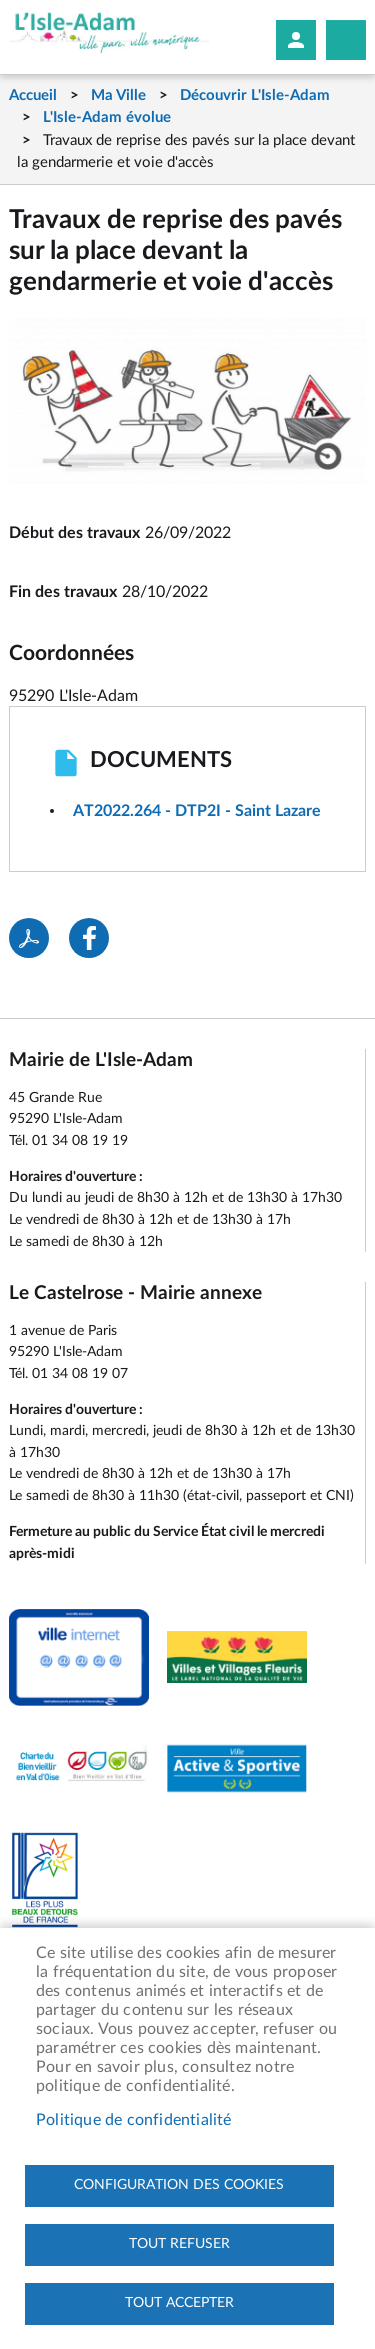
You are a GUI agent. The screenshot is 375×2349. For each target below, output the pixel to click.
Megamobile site (346, 40)
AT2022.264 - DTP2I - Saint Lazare (197, 811)
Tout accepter (179, 2303)
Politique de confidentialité (134, 2120)
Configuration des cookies (179, 2185)
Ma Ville (118, 95)
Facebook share (89, 938)
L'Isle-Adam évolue (107, 117)
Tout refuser (179, 2244)
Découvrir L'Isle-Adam (255, 95)
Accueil (33, 95)
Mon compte (296, 40)
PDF (29, 938)
